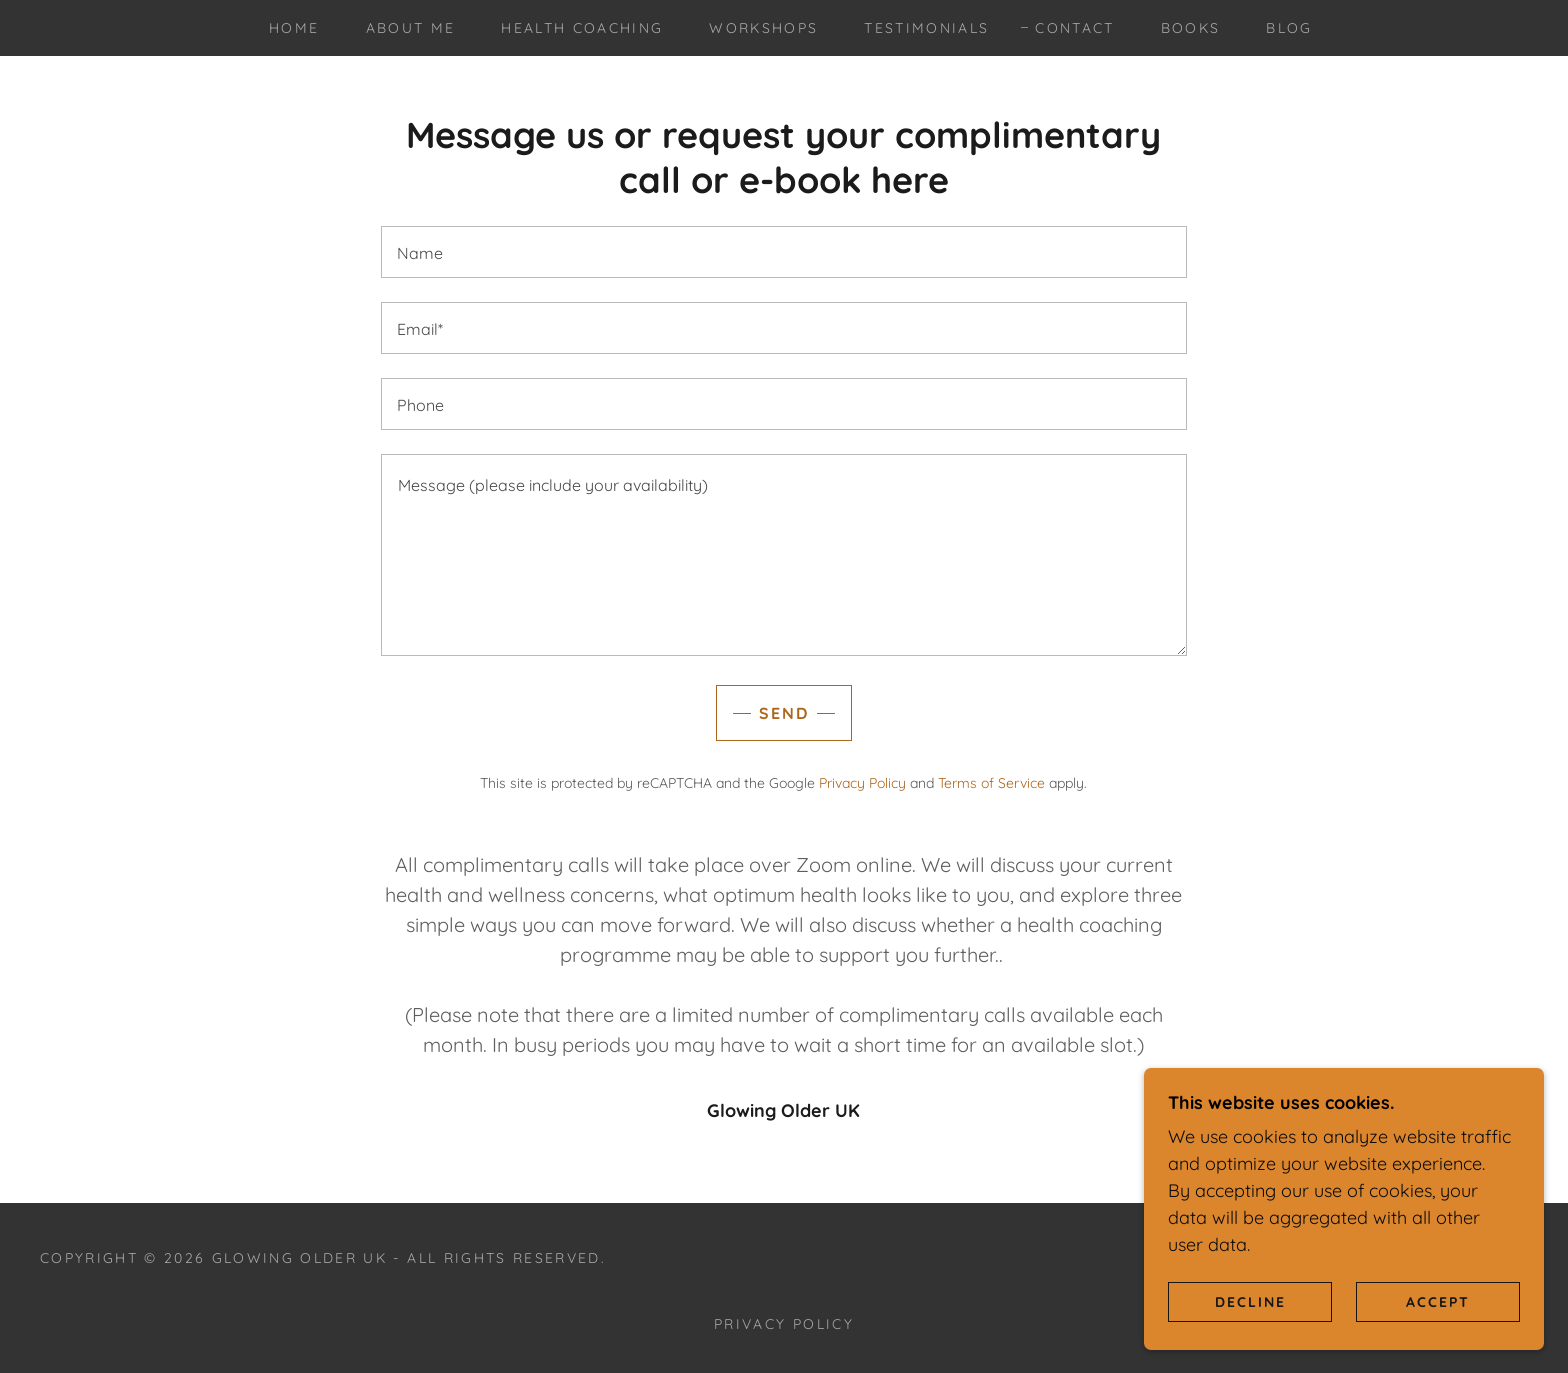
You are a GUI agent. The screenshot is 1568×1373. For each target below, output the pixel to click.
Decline (1250, 1301)
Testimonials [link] (926, 28)
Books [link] (1191, 28)
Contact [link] (1074, 28)
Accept (1438, 1301)
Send (784, 713)
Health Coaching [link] (582, 28)
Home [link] (294, 28)
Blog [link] (1289, 28)
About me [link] (411, 28)
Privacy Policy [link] (862, 783)
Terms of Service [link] (991, 783)
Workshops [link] (763, 28)
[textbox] (783, 252)
